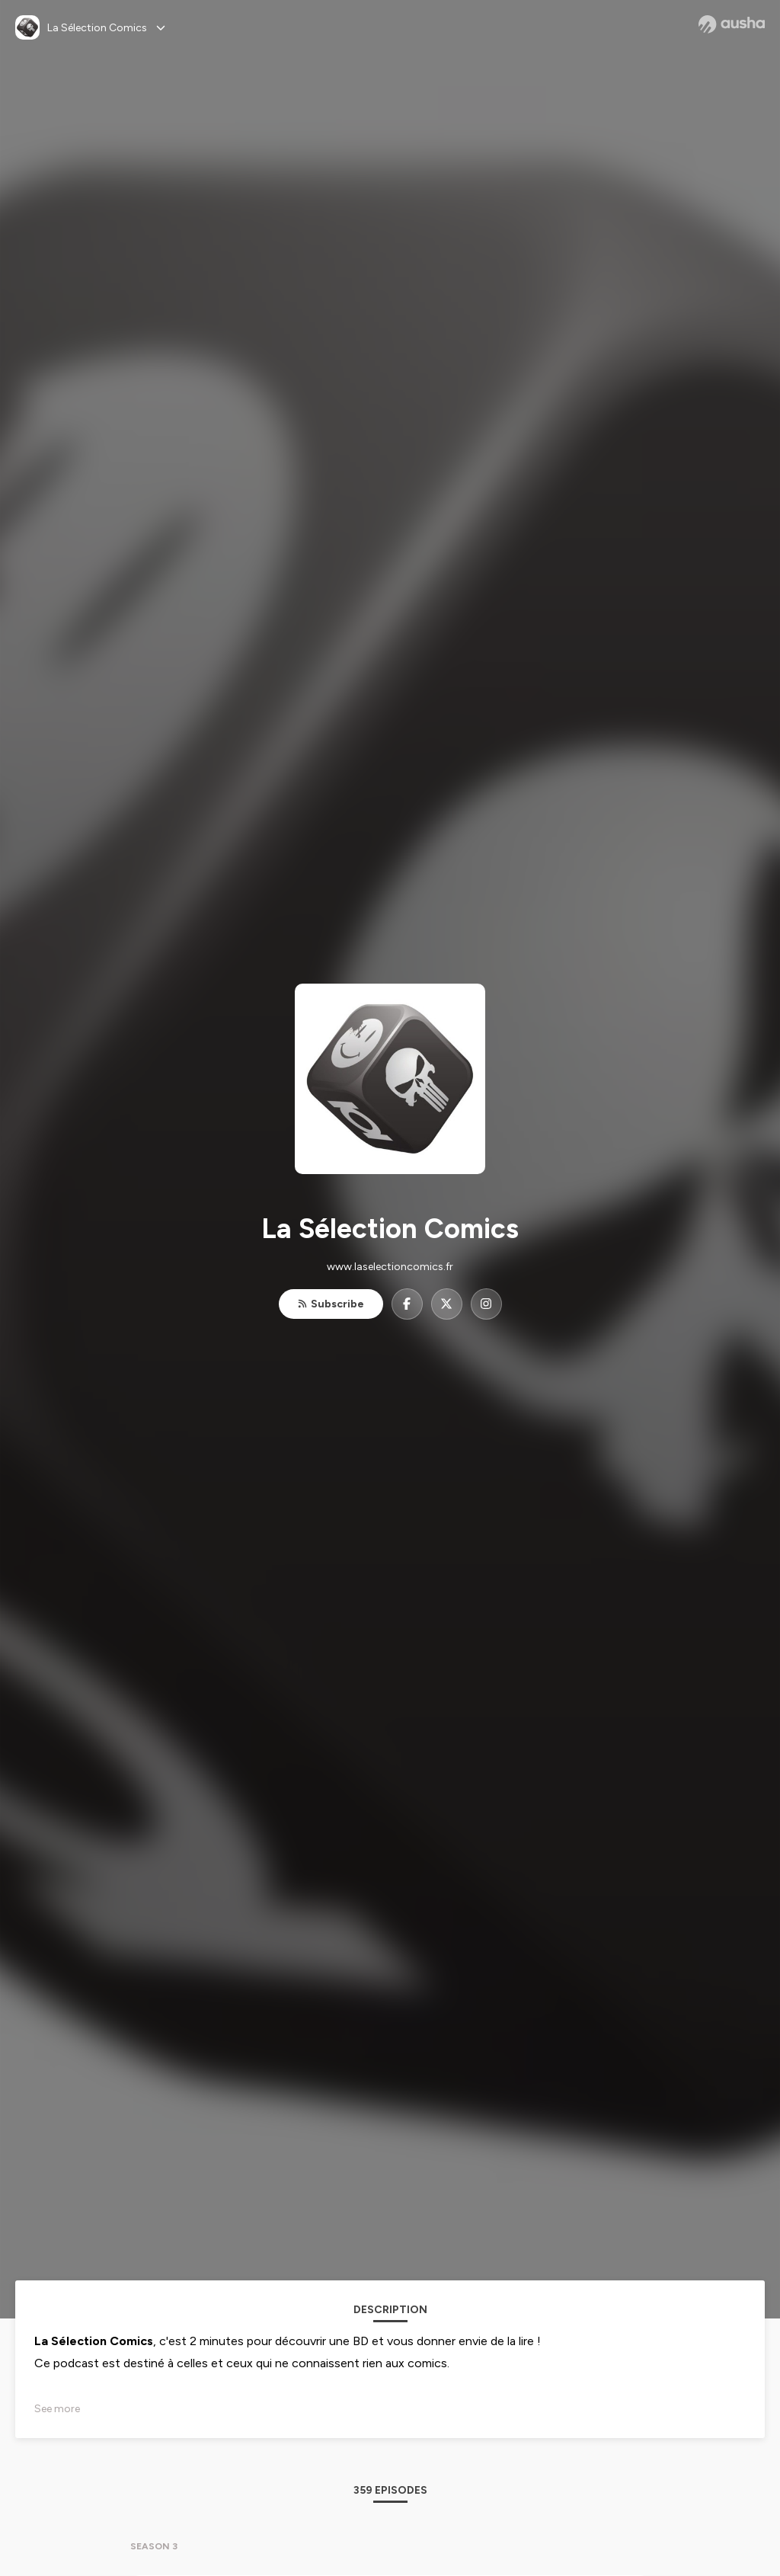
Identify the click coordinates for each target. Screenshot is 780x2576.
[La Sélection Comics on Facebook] (407, 1304)
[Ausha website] (731, 24)
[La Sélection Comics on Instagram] (486, 1304)
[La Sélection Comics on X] (446, 1304)
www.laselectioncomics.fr (390, 1266)
